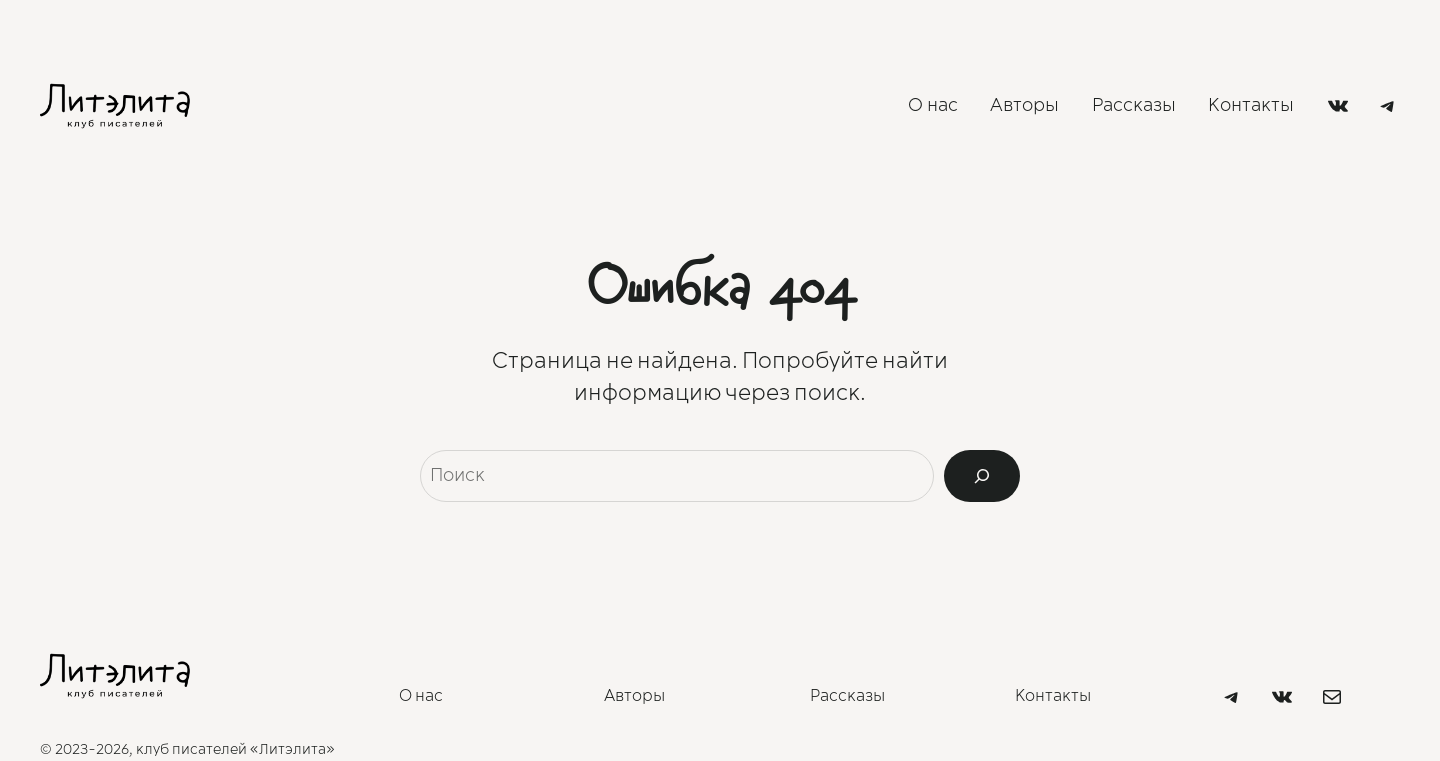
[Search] (982, 476)
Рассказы (847, 696)
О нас (421, 696)
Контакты (1053, 696)
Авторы (634, 696)
